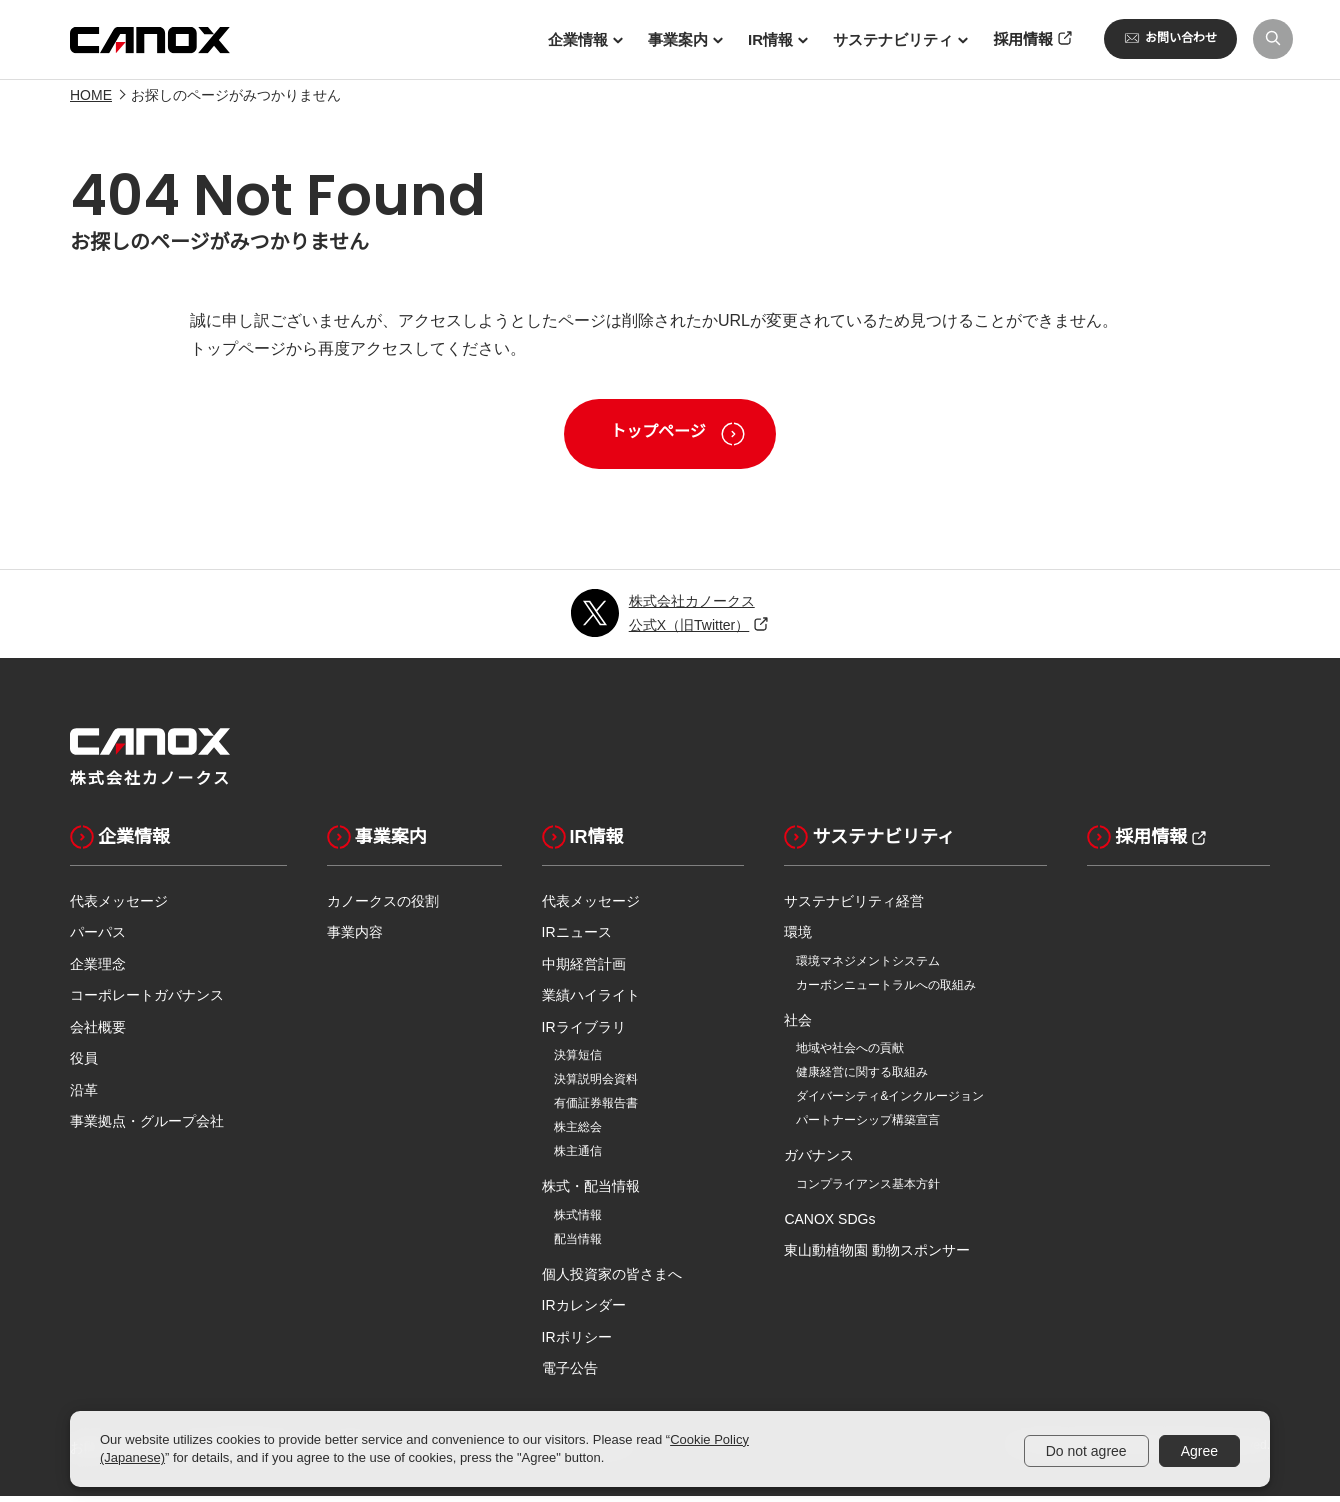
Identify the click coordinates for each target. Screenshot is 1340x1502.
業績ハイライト (591, 1002)
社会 (798, 1026)
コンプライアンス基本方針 (868, 1190)
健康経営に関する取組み (862, 1079)
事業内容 (355, 939)
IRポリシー (577, 1343)
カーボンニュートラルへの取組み (886, 991)
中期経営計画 (584, 970)
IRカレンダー (584, 1312)
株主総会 (578, 1134)
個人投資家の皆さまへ (612, 1280)
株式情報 (578, 1221)
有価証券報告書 (596, 1110)
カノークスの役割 (383, 907)
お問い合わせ (1170, 38)
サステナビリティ (869, 843)
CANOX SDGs (829, 1225)
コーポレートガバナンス (147, 1002)
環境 (798, 939)
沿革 (84, 1096)
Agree (1199, 1451)
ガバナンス (819, 1162)
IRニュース (577, 939)
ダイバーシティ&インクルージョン (890, 1103)
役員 (84, 1065)
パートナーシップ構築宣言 (868, 1127)
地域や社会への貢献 (850, 1055)
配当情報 (578, 1245)
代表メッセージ (119, 907)
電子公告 (570, 1375)
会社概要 (98, 1033)
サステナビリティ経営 (854, 907)
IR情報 (583, 843)
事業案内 (377, 843)
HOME (91, 102)
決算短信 (578, 1062)
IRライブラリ (584, 1033)
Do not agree (1086, 1451)
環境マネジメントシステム (868, 967)
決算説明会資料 (596, 1086)
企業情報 (120, 843)
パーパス (98, 939)
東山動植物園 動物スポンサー (877, 1257)
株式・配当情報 (591, 1193)
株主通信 (578, 1158)
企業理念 (98, 970)
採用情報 (1137, 843)
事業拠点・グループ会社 (147, 1128)
